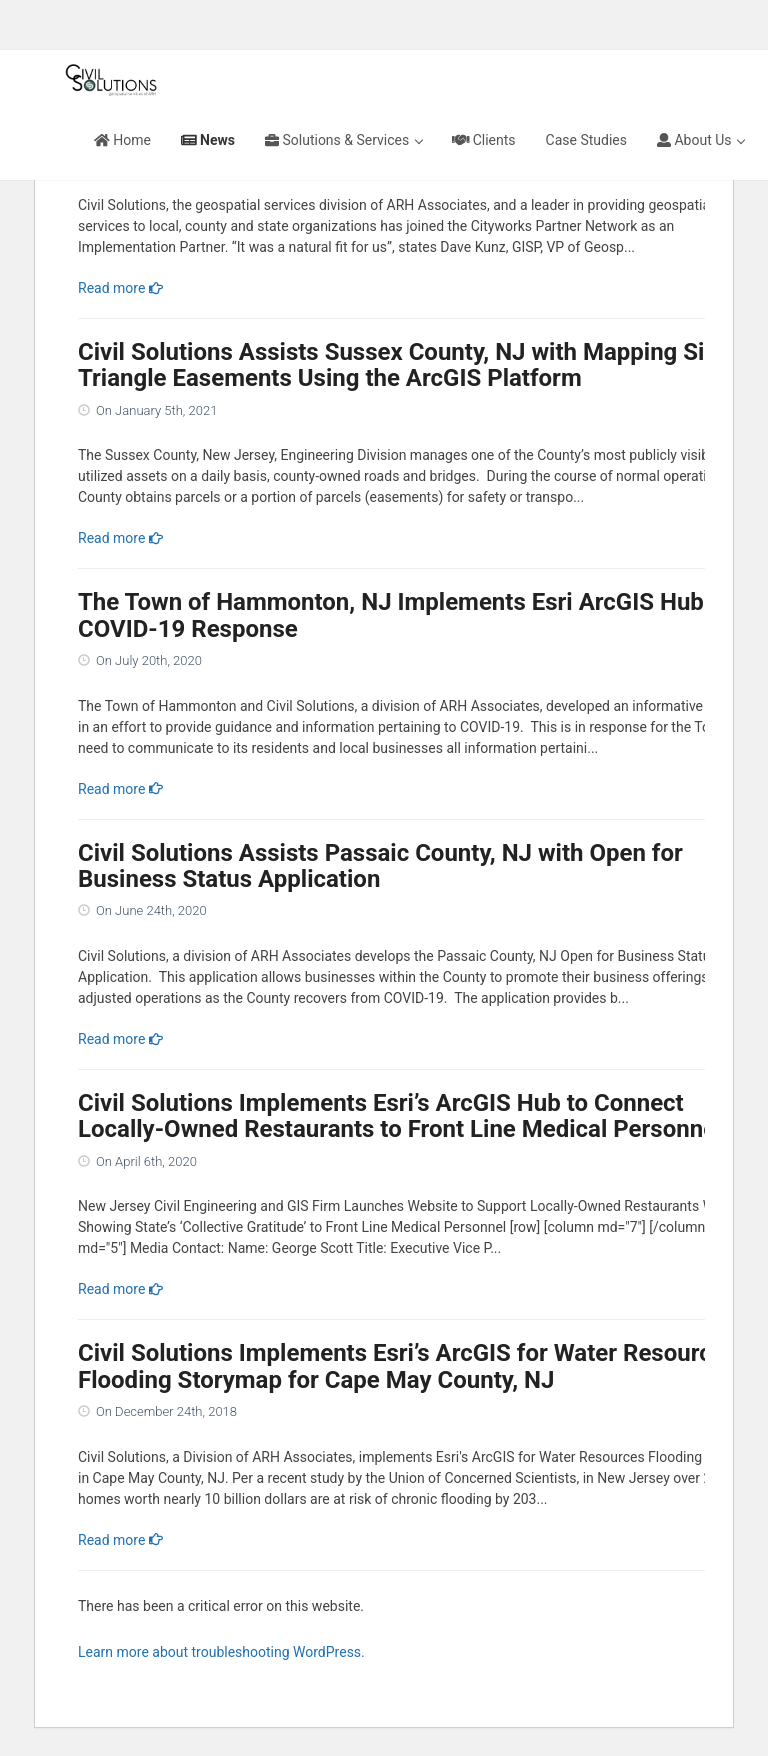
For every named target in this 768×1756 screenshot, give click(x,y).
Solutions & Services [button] (344, 140)
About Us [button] (701, 140)
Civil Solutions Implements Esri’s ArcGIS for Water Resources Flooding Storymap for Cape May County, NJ (407, 1366)
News (208, 140)
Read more (120, 288)
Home (122, 140)
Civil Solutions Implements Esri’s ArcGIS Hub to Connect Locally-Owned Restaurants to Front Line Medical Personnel (400, 1116)
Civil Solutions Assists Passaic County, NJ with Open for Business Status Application (380, 866)
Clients (484, 140)
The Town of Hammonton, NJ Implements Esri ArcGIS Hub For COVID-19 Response (411, 615)
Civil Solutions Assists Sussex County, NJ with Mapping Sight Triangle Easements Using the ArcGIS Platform (409, 365)
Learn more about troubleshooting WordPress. (221, 1652)
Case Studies (586, 140)
